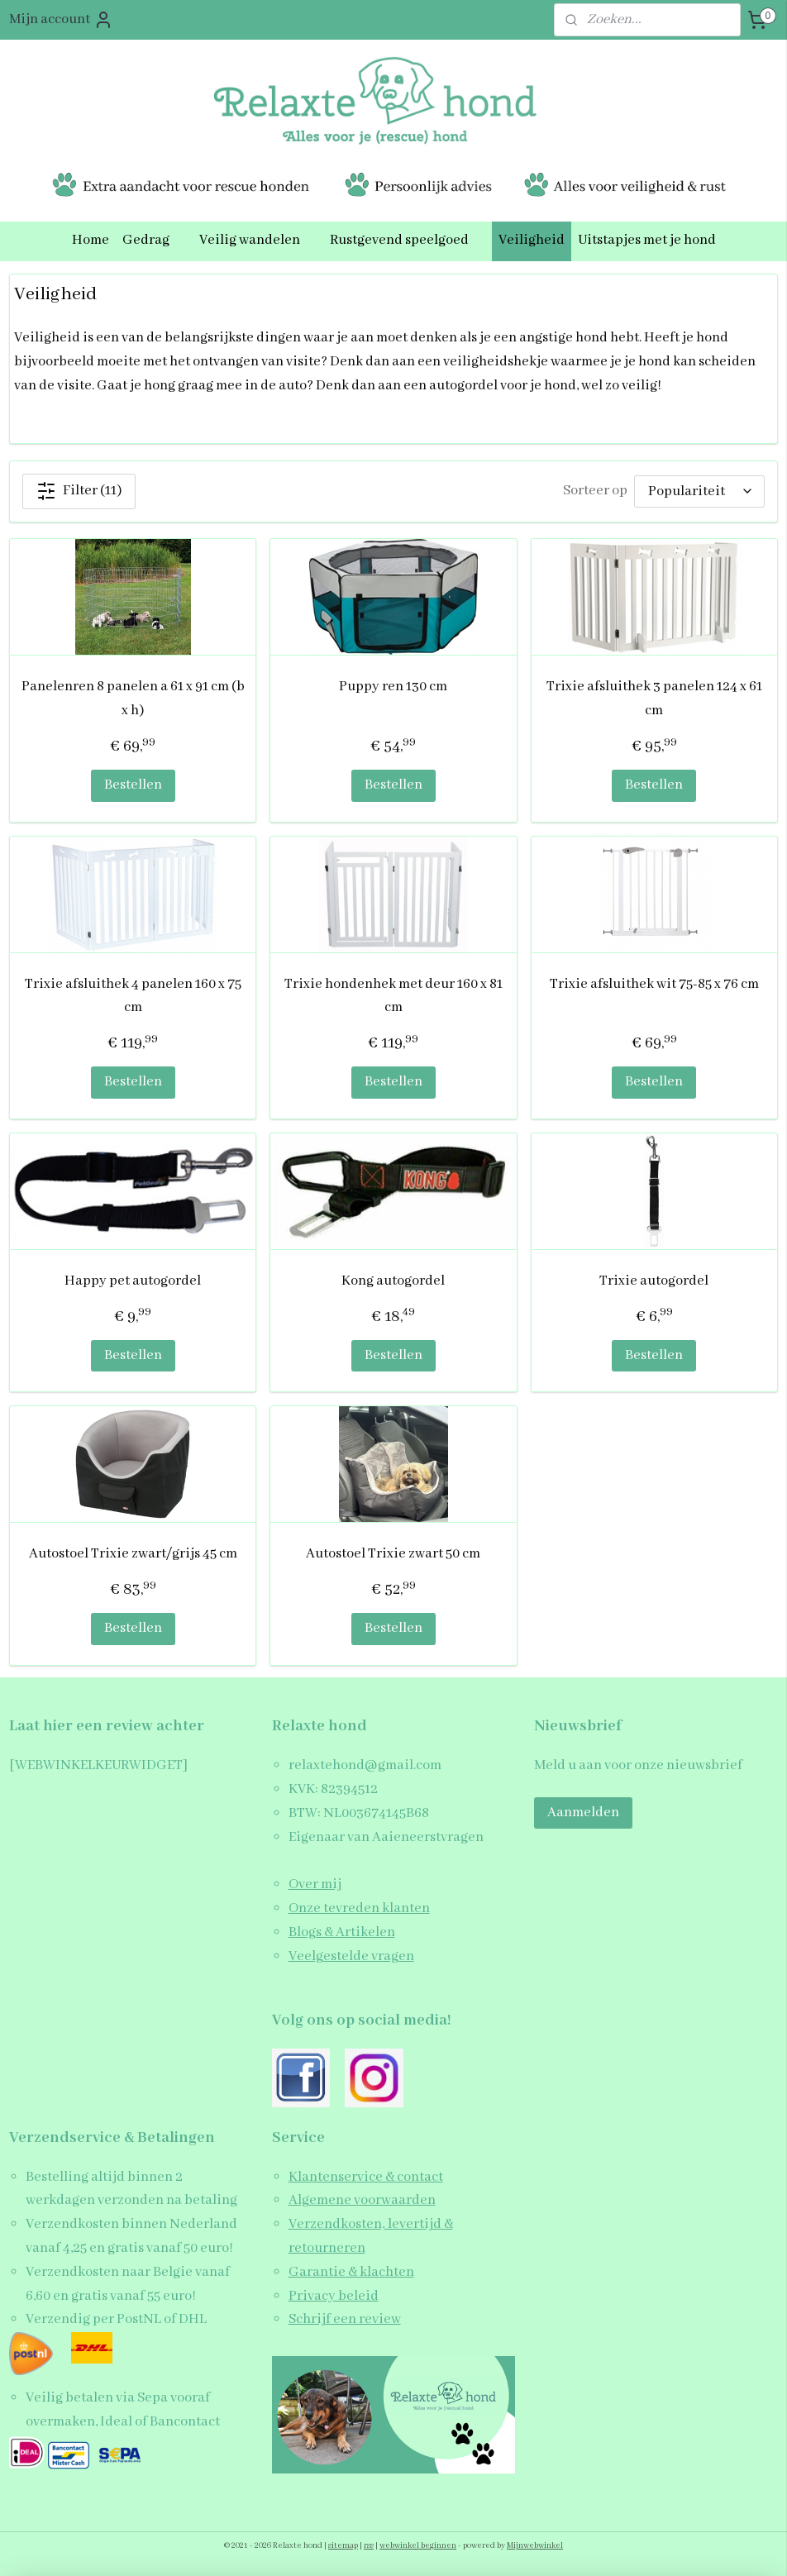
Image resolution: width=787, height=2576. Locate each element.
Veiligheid (531, 240)
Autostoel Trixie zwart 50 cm (393, 1553)
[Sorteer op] (699, 490)
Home (90, 240)
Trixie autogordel (653, 1281)
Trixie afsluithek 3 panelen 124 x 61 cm (654, 698)
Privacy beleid (334, 2296)
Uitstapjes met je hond (647, 240)
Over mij (315, 1884)
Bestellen (133, 785)
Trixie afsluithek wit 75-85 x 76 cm (654, 983)
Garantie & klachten (351, 2272)
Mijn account (61, 20)
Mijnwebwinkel (535, 2545)
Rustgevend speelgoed (407, 240)
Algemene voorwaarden (362, 2200)
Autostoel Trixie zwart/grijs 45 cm (133, 1553)
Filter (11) (79, 490)
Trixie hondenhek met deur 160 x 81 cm (393, 995)
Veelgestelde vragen (351, 1956)
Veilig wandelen (258, 240)
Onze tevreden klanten (359, 1908)
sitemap (343, 2545)
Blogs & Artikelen (342, 1932)
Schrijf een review (345, 2319)
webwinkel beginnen (417, 2545)
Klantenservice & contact (366, 2177)
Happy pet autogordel (132, 1281)
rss (369, 2545)
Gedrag (154, 240)
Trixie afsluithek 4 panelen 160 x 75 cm (133, 995)
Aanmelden (583, 1812)
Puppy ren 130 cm (393, 686)
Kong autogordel (393, 1281)
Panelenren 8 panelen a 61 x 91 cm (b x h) (133, 698)
